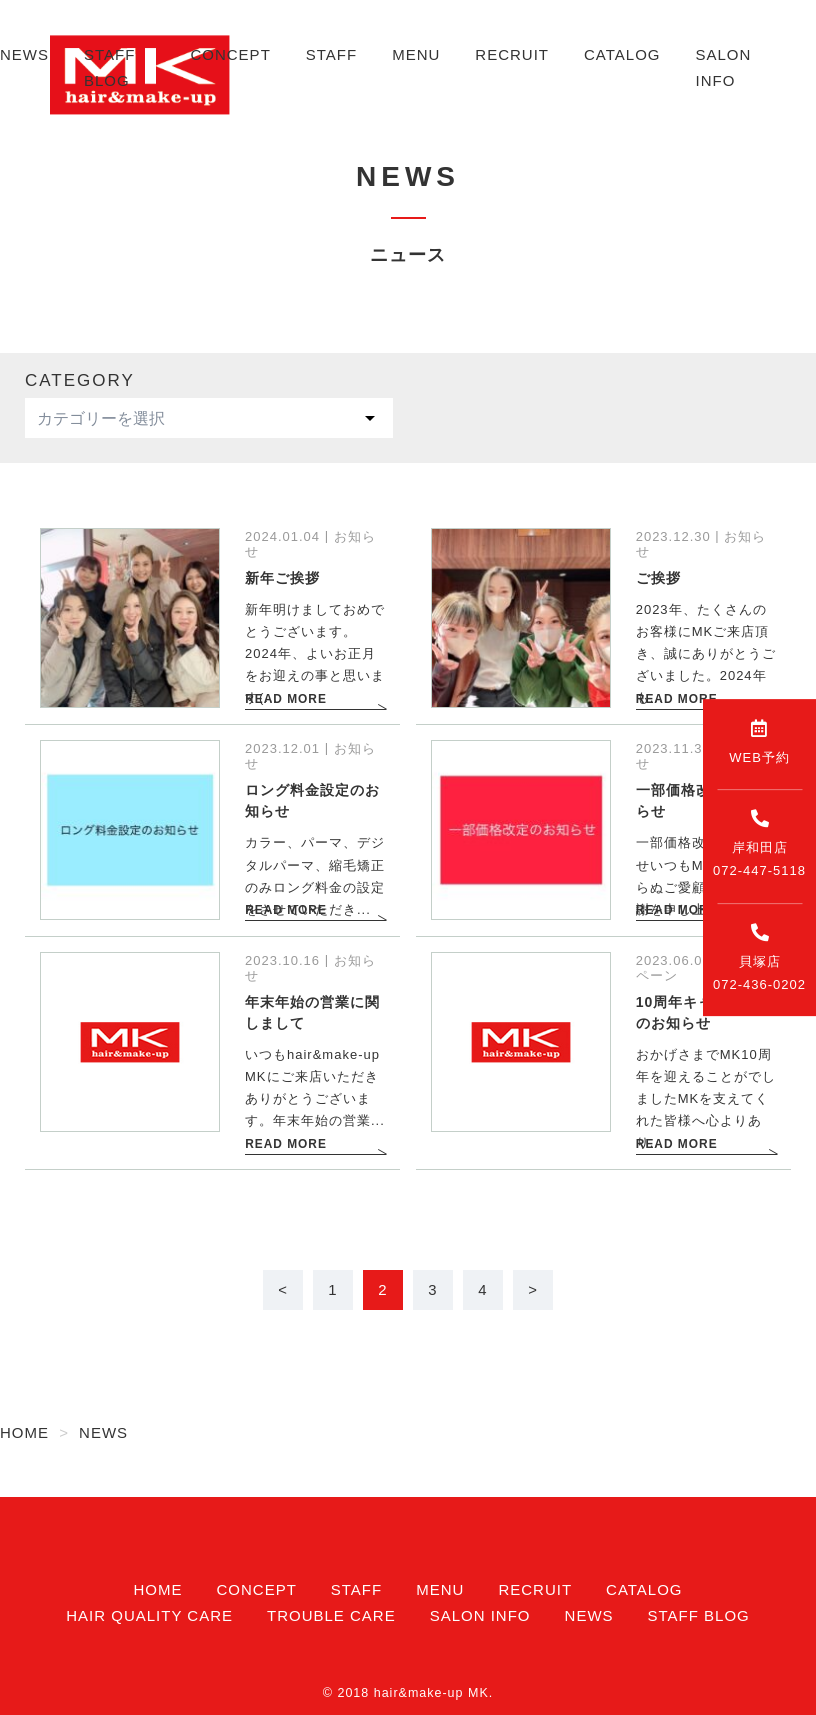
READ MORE (284, 699)
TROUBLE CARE (331, 1615)
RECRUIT (512, 54)
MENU (416, 54)
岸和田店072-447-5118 (759, 843)
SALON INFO (480, 1615)
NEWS (24, 54)
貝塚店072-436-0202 (759, 957)
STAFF (331, 54)
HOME (157, 1589)
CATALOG (622, 54)
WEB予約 (759, 742)
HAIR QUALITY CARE (149, 1615)
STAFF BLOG (699, 1615)
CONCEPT (230, 54)
